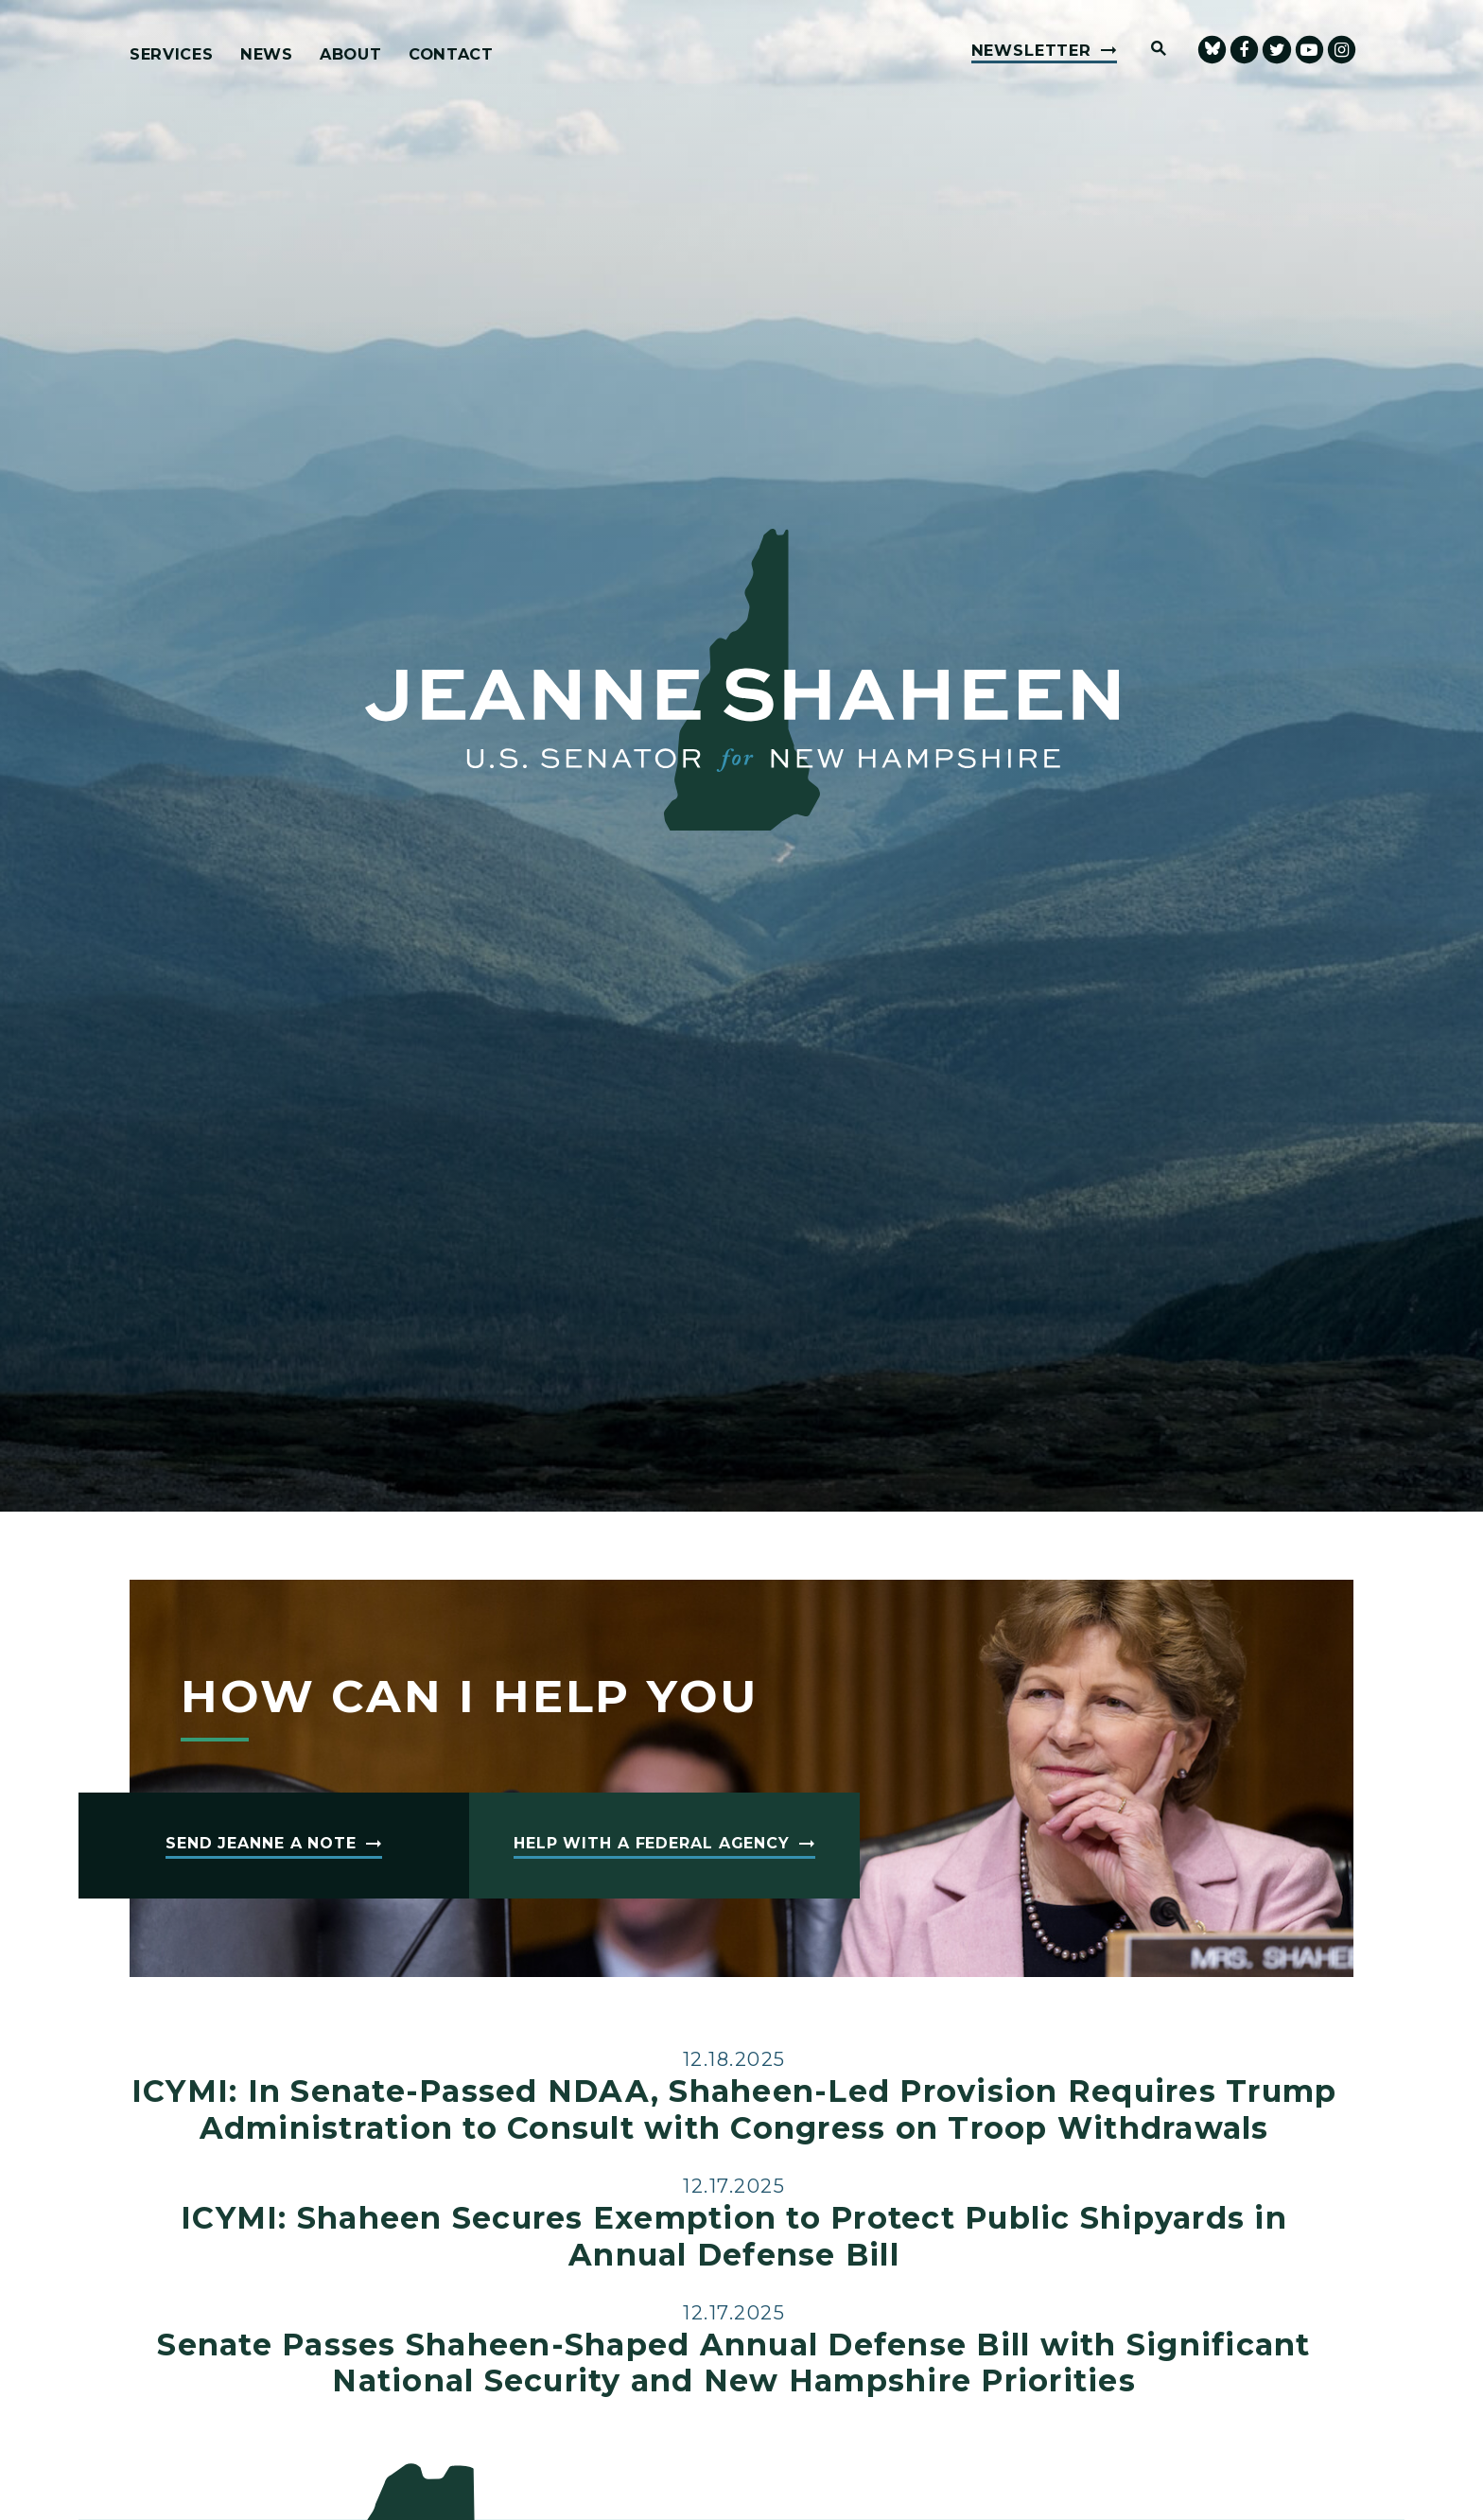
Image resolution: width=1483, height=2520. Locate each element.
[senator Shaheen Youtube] (1309, 49)
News (266, 54)
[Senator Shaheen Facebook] (1244, 49)
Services (171, 54)
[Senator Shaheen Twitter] (1276, 49)
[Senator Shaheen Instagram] (1341, 49)
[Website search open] (1150, 50)
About (350, 54)
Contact (451, 54)
